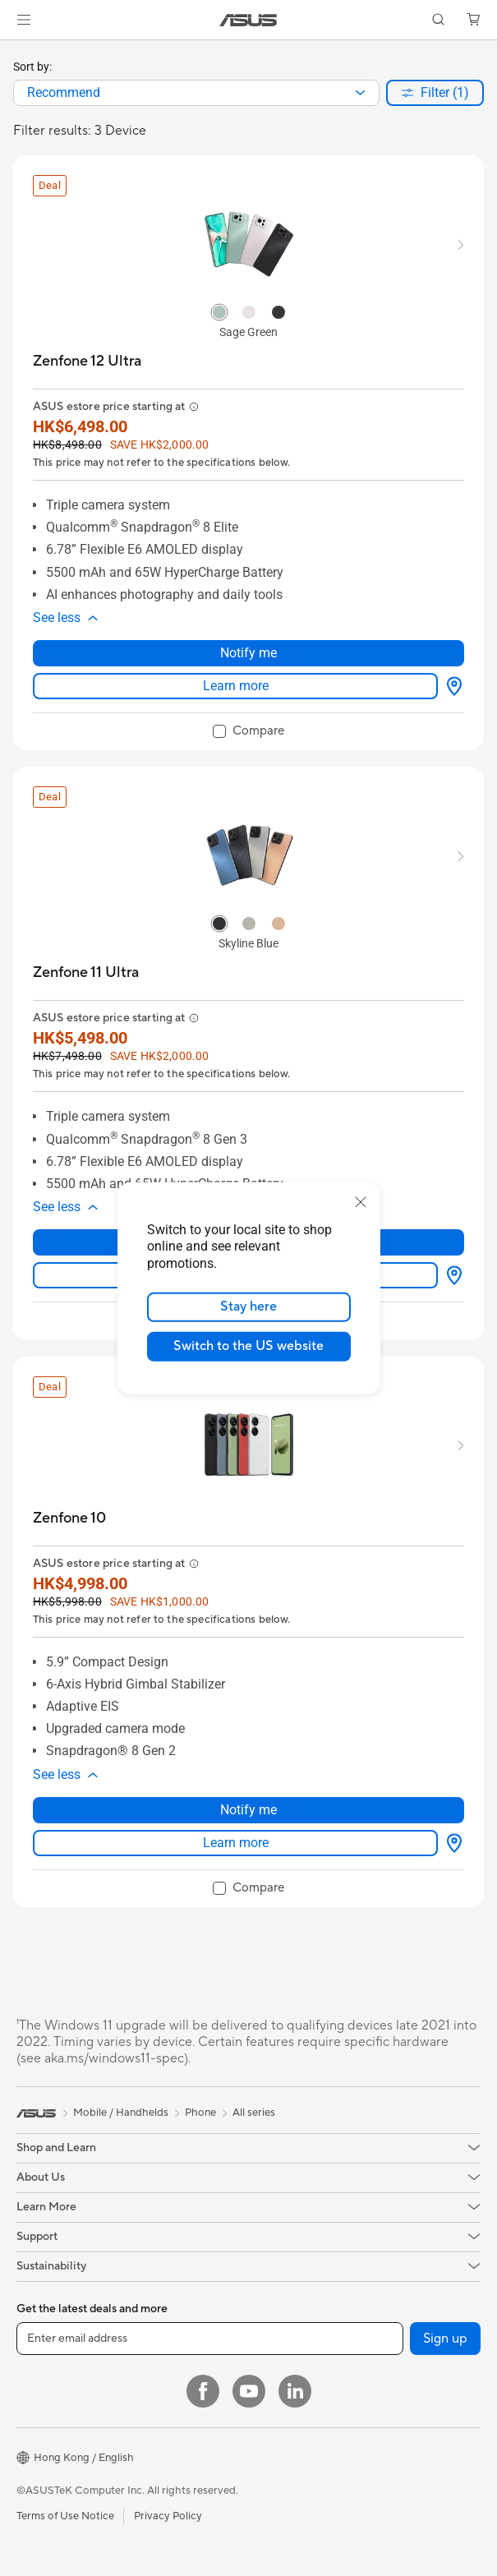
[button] (23, 19)
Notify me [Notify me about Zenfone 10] (248, 1810)
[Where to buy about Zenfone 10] (451, 1843)
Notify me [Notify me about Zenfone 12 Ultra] (248, 653)
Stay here (248, 1306)
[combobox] (196, 93)
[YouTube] (248, 2391)
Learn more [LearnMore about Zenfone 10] (236, 1842)
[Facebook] (202, 2391)
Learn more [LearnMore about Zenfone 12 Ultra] (236, 686)
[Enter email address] (209, 2338)
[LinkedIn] (294, 2391)
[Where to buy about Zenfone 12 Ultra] (451, 686)
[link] (248, 20)
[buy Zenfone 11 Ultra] (86, 972)
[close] (360, 1201)
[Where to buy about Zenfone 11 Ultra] (451, 1275)
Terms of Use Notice (65, 2516)
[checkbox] (248, 732)
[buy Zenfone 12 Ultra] (87, 361)
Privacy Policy (168, 2516)
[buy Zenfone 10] (69, 1518)
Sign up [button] (445, 2338)
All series (253, 2112)
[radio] (219, 311)
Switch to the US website (248, 1346)
